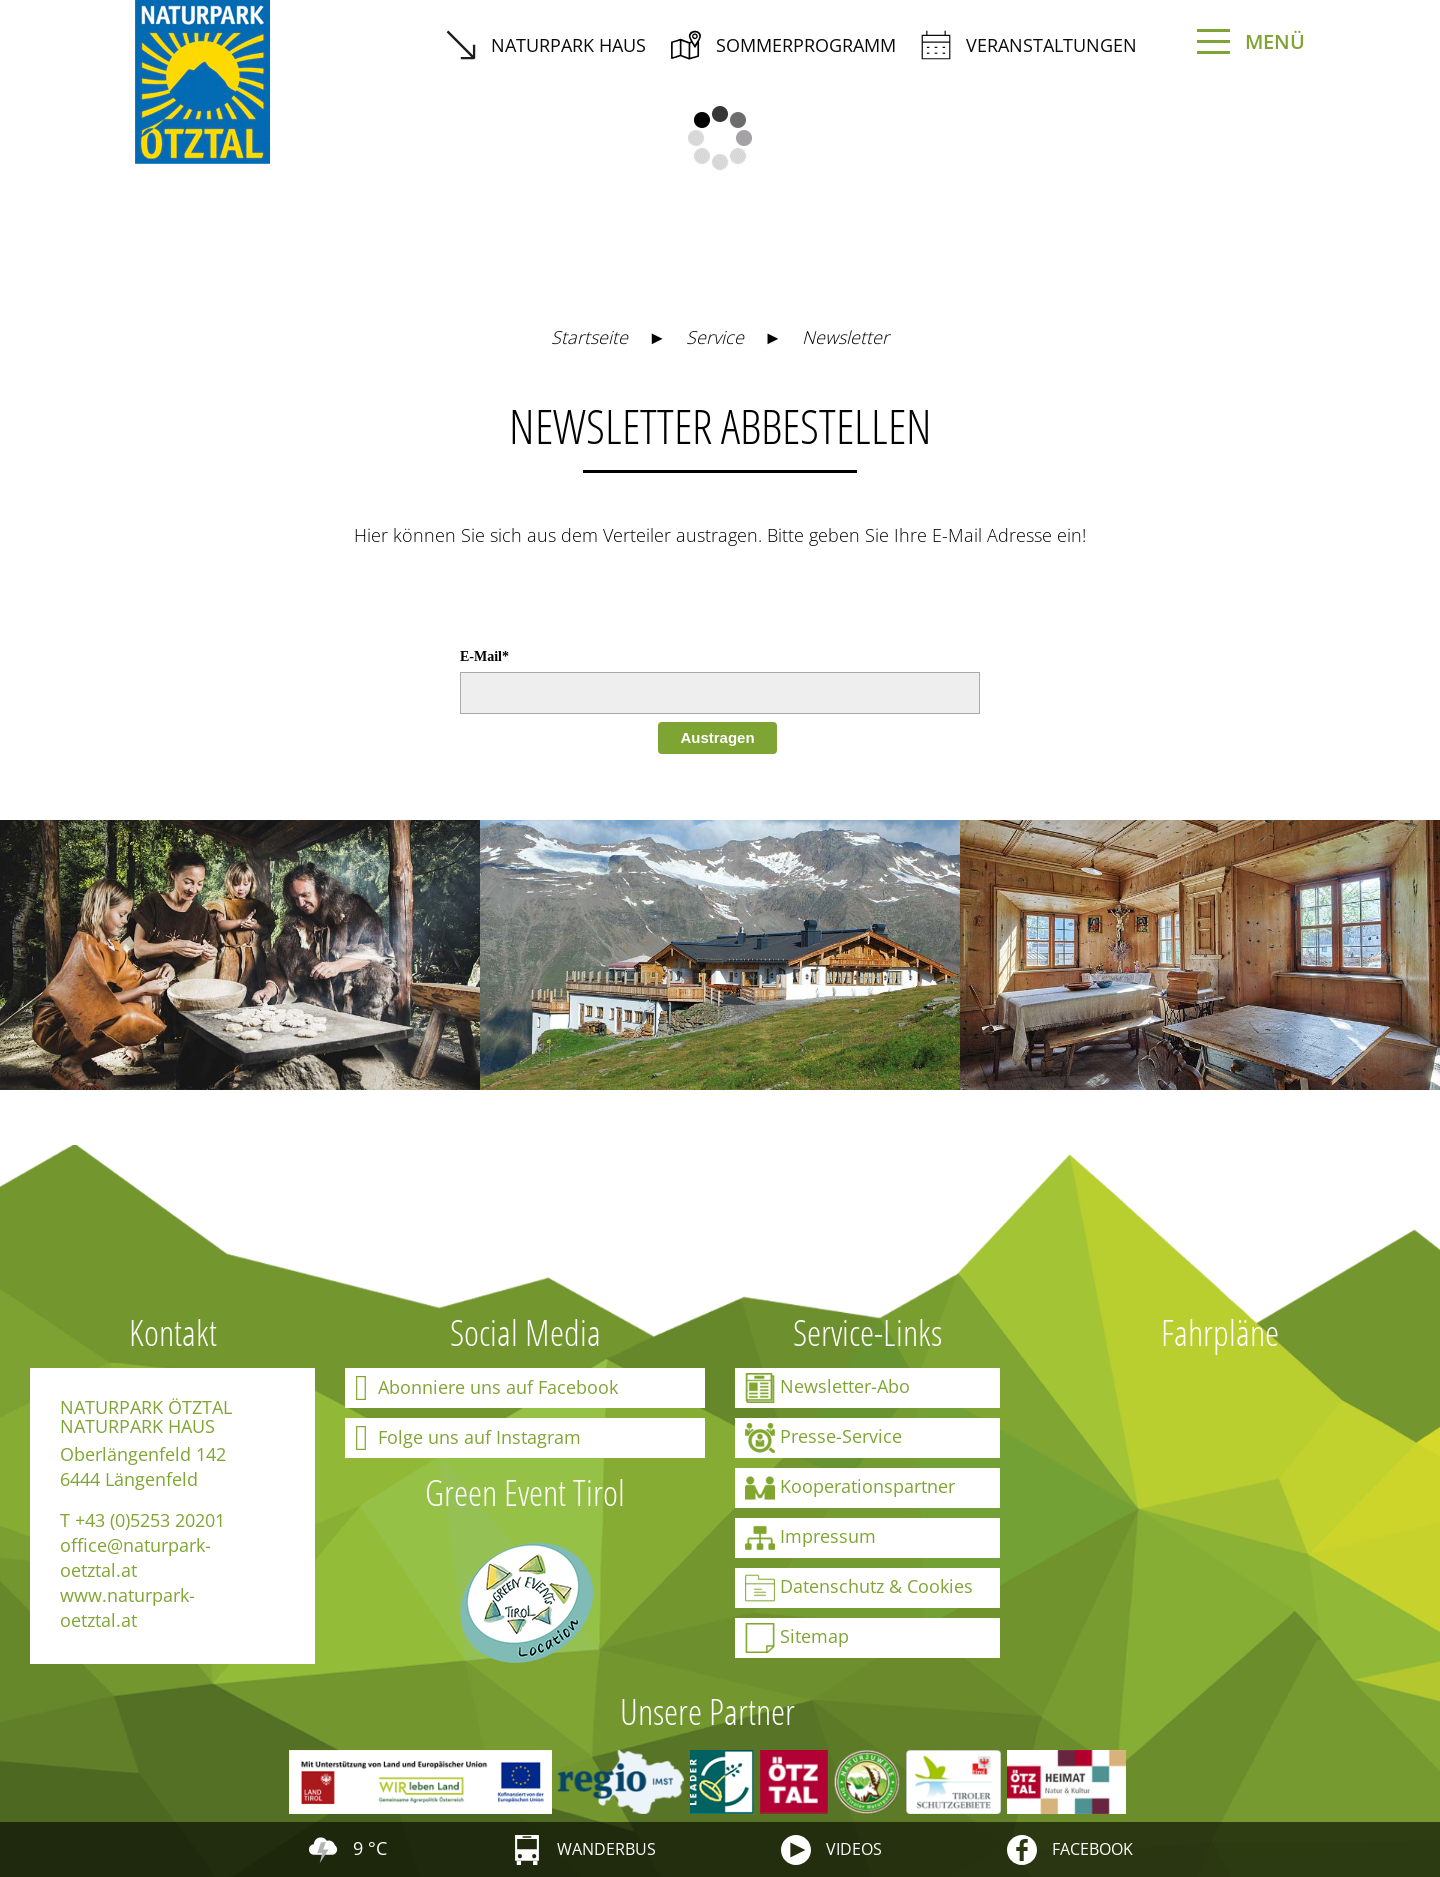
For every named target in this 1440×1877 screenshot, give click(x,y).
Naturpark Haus (546, 45)
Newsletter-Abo (827, 1388)
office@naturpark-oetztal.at (135, 1557)
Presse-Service (823, 1438)
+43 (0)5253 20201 (150, 1520)
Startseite (589, 337)
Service (715, 337)
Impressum (810, 1538)
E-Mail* (484, 656)
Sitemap (797, 1638)
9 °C (347, 1848)
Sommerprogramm (783, 45)
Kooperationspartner (850, 1488)
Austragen (717, 737)
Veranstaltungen (1029, 45)
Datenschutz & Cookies (859, 1588)
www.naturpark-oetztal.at (127, 1607)
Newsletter (845, 337)
